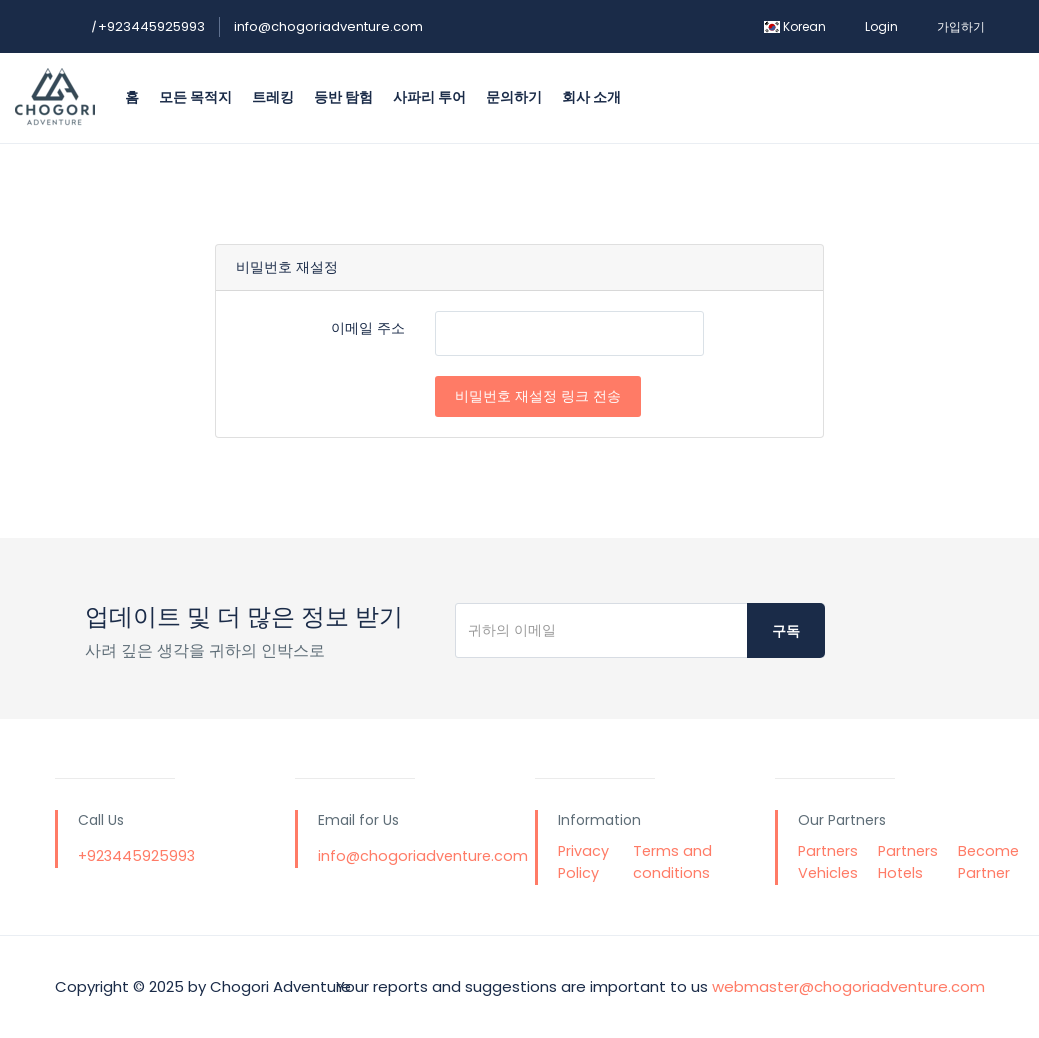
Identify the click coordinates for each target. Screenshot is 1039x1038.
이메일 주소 (368, 328)
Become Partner (988, 862)
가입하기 (961, 26)
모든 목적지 (195, 97)
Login (881, 26)
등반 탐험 (343, 97)
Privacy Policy (583, 862)
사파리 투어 (429, 97)
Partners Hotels (908, 862)
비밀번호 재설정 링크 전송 (538, 396)
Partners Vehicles (828, 862)
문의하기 (514, 97)
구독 (786, 631)
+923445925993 (148, 26)
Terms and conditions (672, 862)
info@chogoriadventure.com (328, 26)
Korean (795, 26)
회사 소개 (591, 97)
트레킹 (273, 97)
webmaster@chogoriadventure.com (848, 986)
